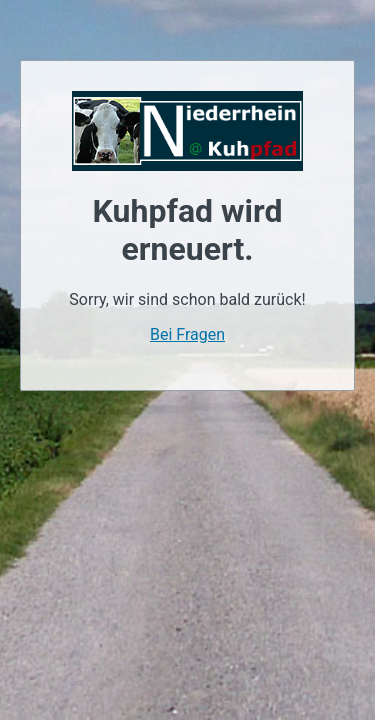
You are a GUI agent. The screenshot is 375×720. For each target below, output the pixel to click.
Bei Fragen (187, 334)
